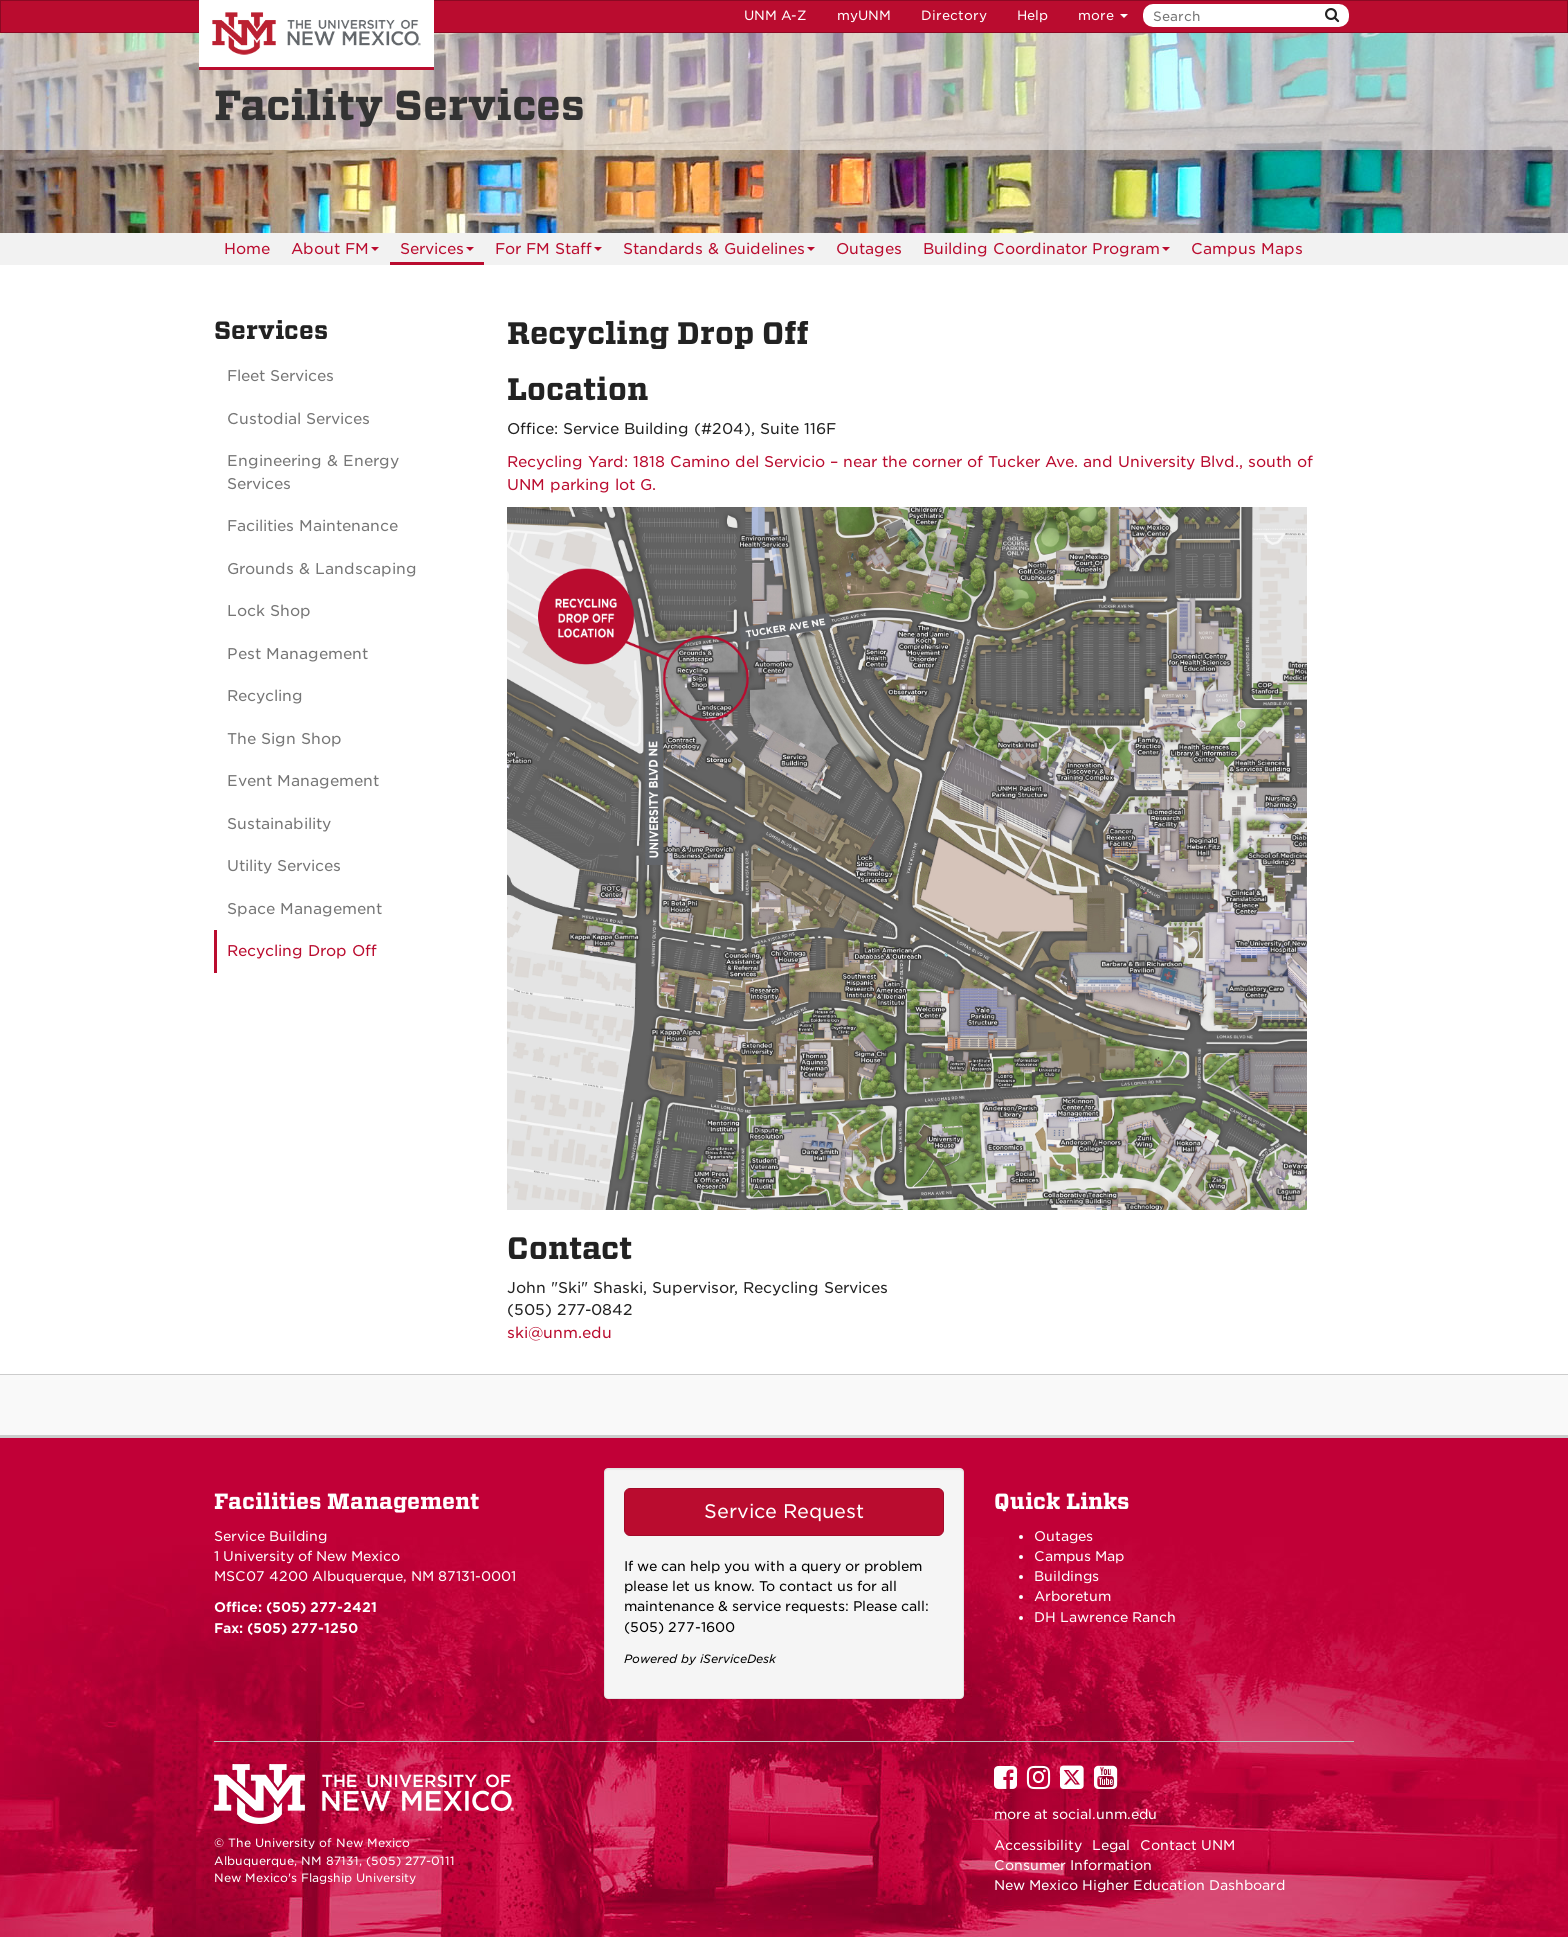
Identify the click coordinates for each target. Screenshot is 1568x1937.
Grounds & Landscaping (322, 569)
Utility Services (284, 866)
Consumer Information (1073, 1865)
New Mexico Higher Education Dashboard (1139, 1885)
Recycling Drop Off (302, 951)
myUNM (864, 15)
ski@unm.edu (559, 1333)
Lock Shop (269, 611)
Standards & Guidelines (719, 252)
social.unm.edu (1104, 1814)
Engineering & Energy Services (313, 472)
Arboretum (1072, 1596)
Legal (1111, 1845)
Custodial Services (298, 419)
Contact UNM (1187, 1845)
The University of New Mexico (316, 35)
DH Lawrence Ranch (1105, 1617)
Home (247, 249)
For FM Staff (548, 252)
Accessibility (1038, 1845)
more (1103, 15)
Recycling (265, 696)
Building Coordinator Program (1046, 252)
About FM (335, 252)
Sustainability (279, 824)
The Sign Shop (284, 739)
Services (437, 252)
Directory (954, 15)
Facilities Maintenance (312, 526)
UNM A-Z (775, 15)
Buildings (1066, 1576)
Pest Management (297, 654)
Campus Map (1079, 1556)
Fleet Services (280, 376)
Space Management (304, 909)
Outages (869, 249)
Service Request (784, 1511)
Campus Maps (1247, 249)
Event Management (303, 781)
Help (1032, 15)
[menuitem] (247, 249)
